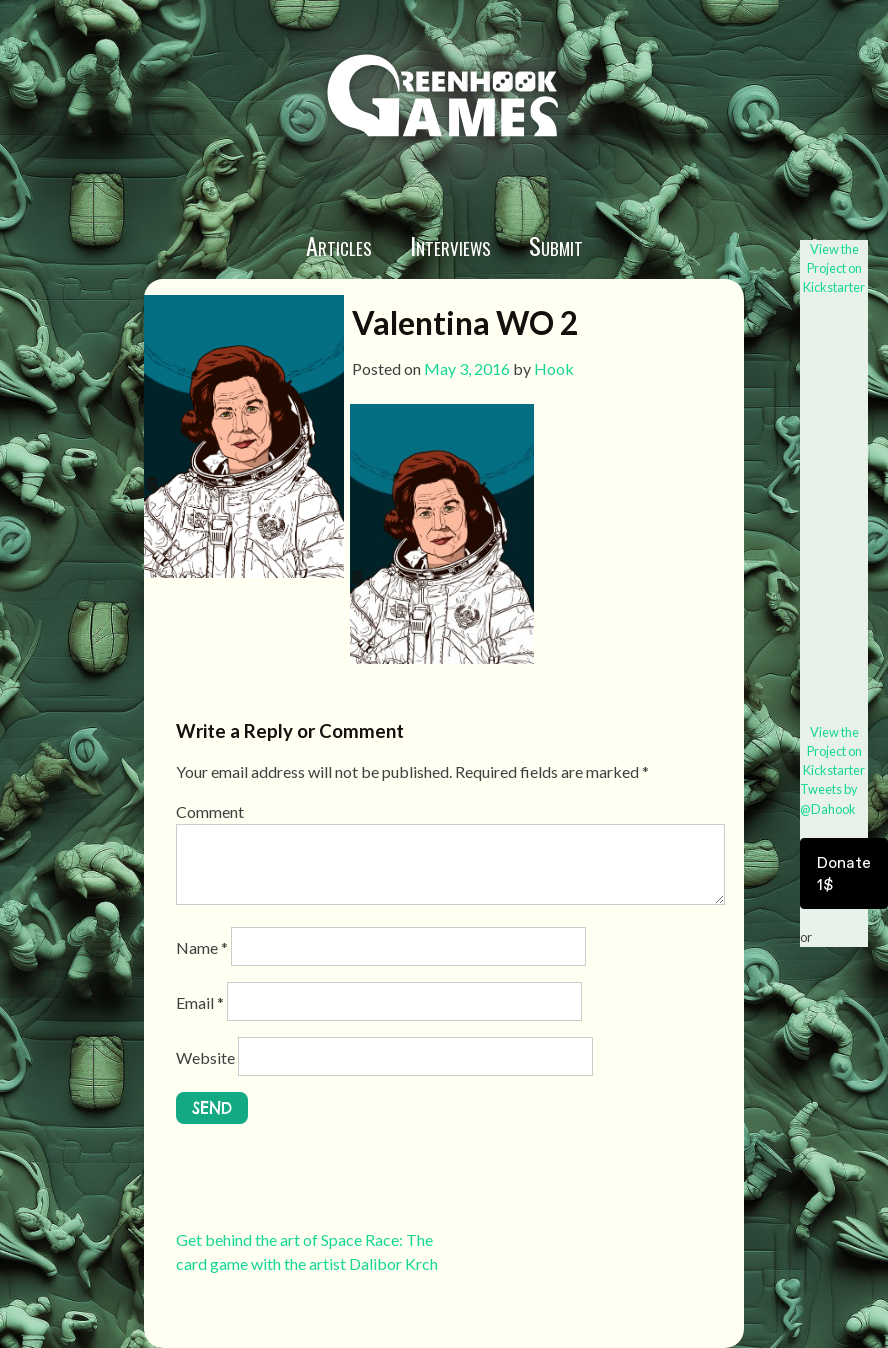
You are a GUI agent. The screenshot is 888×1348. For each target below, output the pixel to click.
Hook (554, 368)
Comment (210, 811)
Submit (556, 245)
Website (205, 1057)
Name (202, 947)
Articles (339, 245)
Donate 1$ (844, 873)
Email (200, 1002)
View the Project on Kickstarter (834, 268)
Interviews (450, 245)
